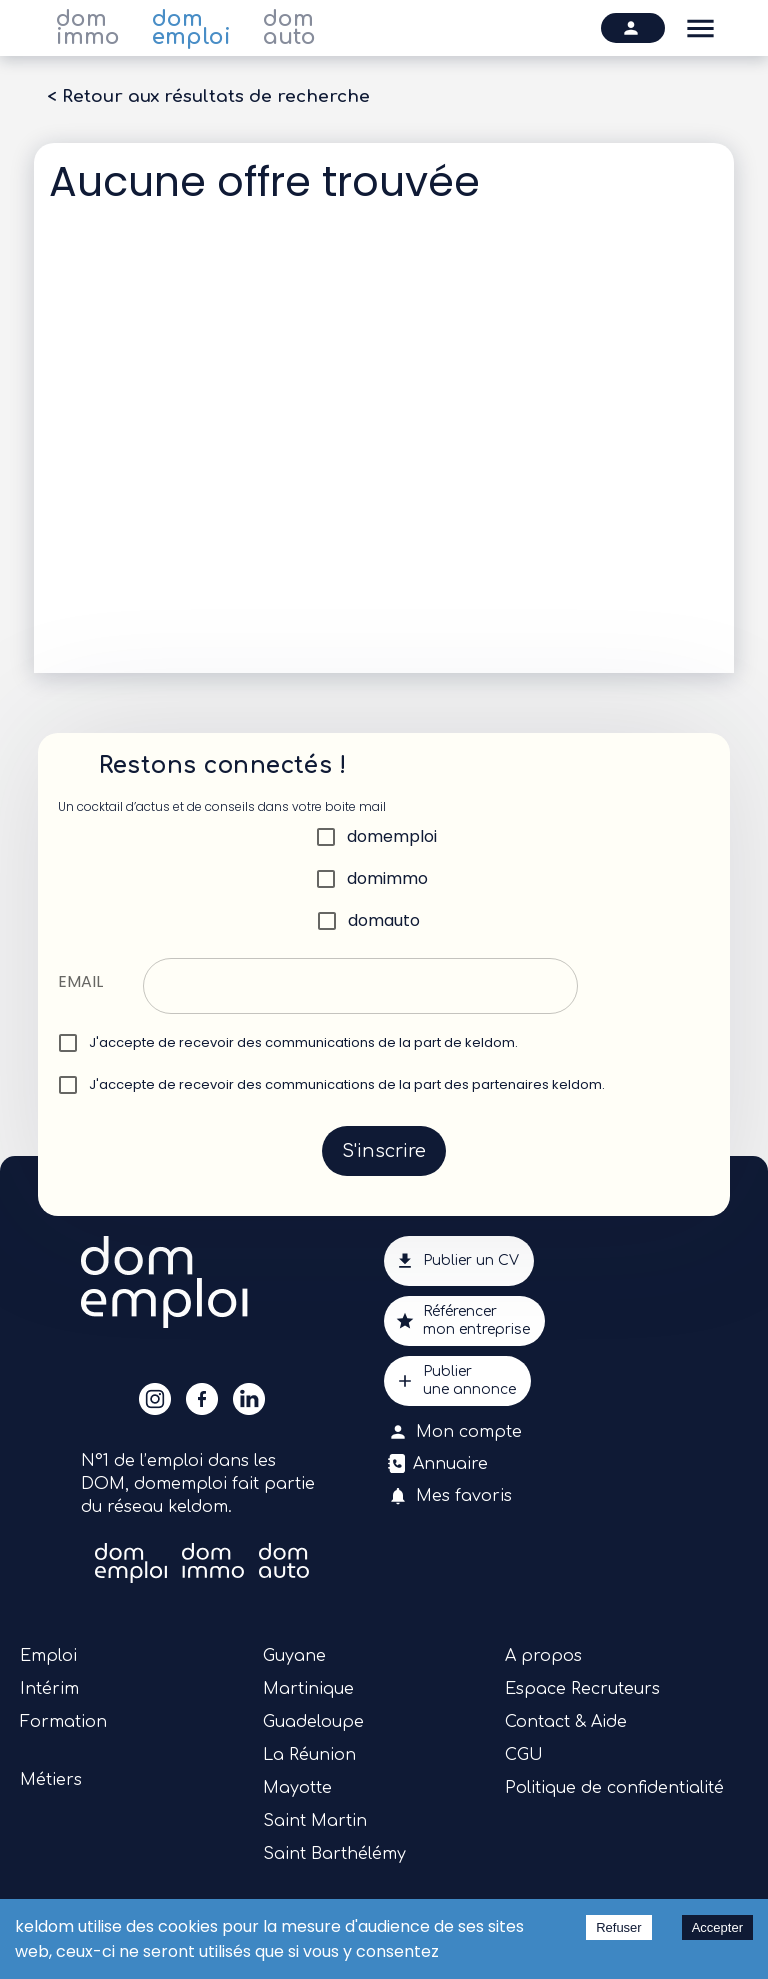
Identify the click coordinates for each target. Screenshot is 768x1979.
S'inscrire (384, 1151)
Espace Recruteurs (582, 1689)
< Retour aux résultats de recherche (208, 97)
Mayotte (297, 1788)
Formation (63, 1722)
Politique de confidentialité (614, 1788)
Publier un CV (459, 1261)
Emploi (48, 1656)
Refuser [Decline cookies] (619, 1927)
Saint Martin (315, 1821)
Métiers (51, 1780)
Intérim (49, 1689)
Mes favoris (452, 1496)
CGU (524, 1755)
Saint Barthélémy (334, 1854)
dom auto (289, 28)
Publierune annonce (457, 1381)
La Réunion (309, 1755)
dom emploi (191, 28)
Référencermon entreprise (464, 1321)
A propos (543, 1656)
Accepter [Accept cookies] (717, 1927)
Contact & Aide (566, 1722)
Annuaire (440, 1464)
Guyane (294, 1656)
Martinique (308, 1689)
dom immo (88, 28)
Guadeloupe (313, 1722)
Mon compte (457, 1432)
